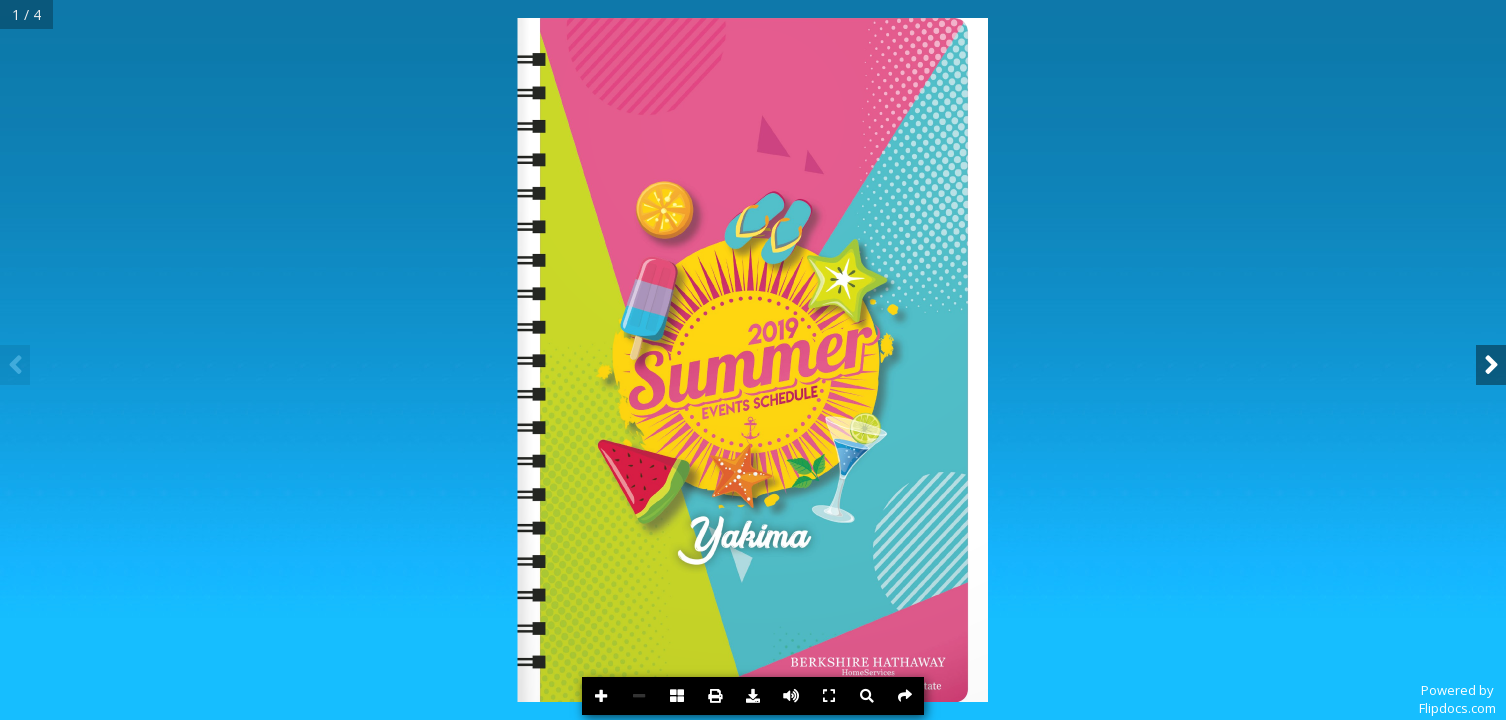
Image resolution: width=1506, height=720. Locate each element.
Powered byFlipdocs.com (1457, 699)
